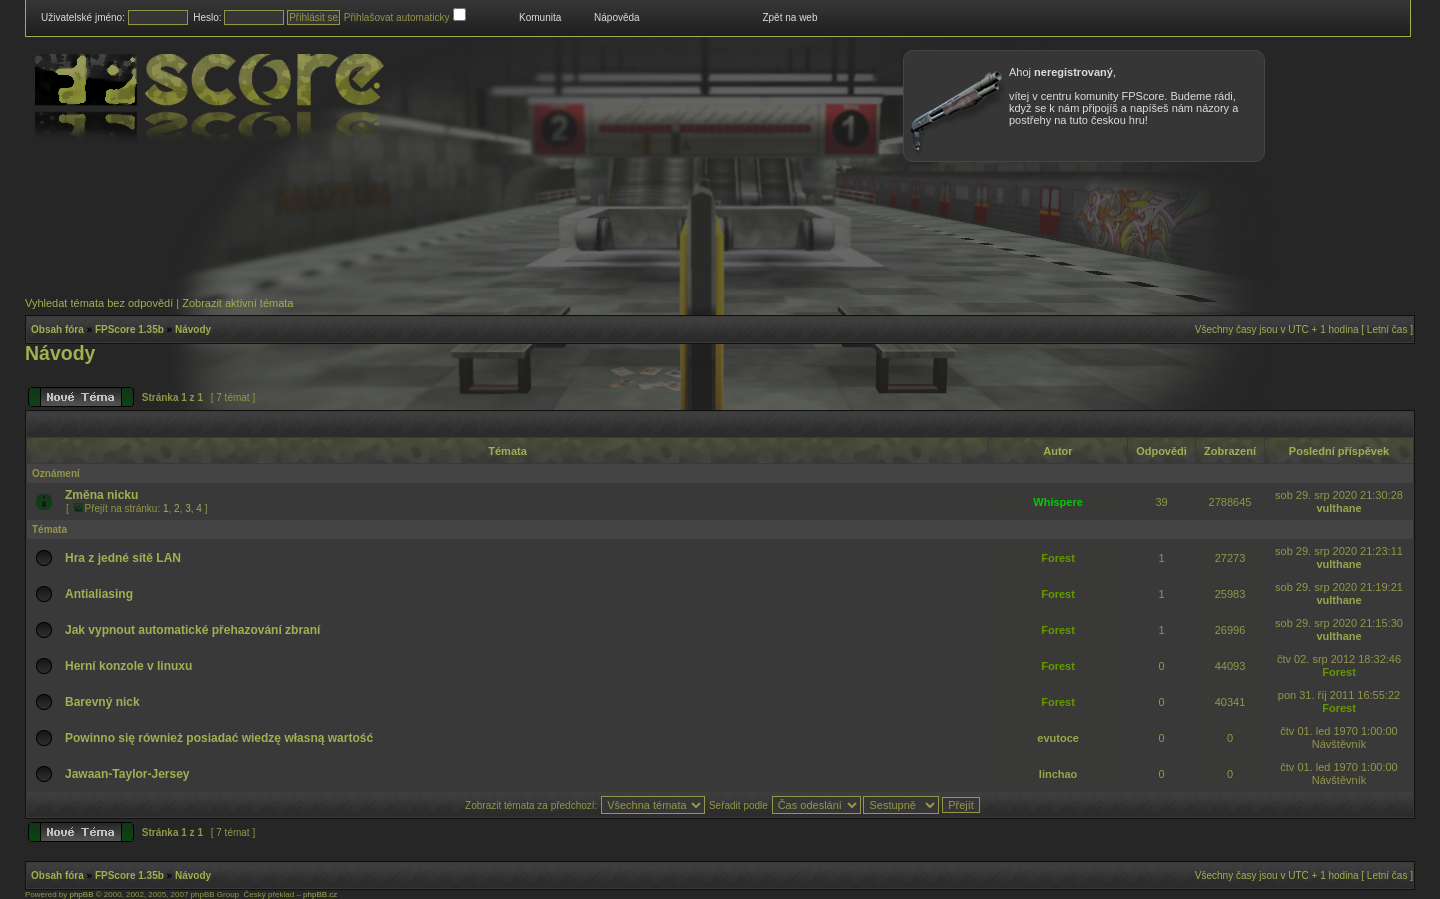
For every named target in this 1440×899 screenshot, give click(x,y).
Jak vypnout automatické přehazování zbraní (192, 630)
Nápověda (617, 17)
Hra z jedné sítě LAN (123, 558)
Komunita (540, 17)
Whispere (1058, 502)
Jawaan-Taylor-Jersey (127, 774)
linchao (1058, 774)
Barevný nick (102, 702)
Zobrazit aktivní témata (237, 303)
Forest (1058, 558)
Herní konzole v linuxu (128, 666)
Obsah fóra (57, 329)
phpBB (81, 894)
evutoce (1058, 738)
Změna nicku (101, 495)
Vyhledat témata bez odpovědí (99, 303)
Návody (193, 329)
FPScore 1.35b (129, 329)
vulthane (1338, 508)
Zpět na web (789, 17)
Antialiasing (99, 594)
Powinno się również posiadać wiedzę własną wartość (219, 738)
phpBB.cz (320, 894)
